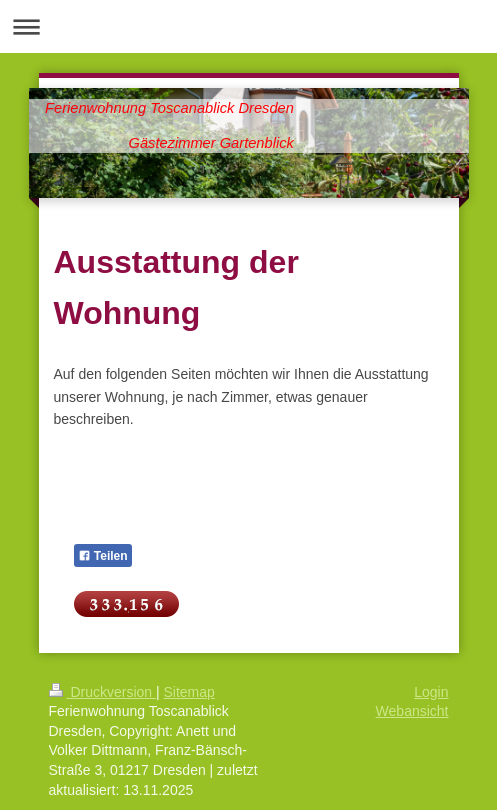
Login (431, 692)
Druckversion (102, 692)
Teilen (103, 556)
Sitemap (189, 692)
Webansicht (412, 711)
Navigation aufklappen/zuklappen (248, 26)
